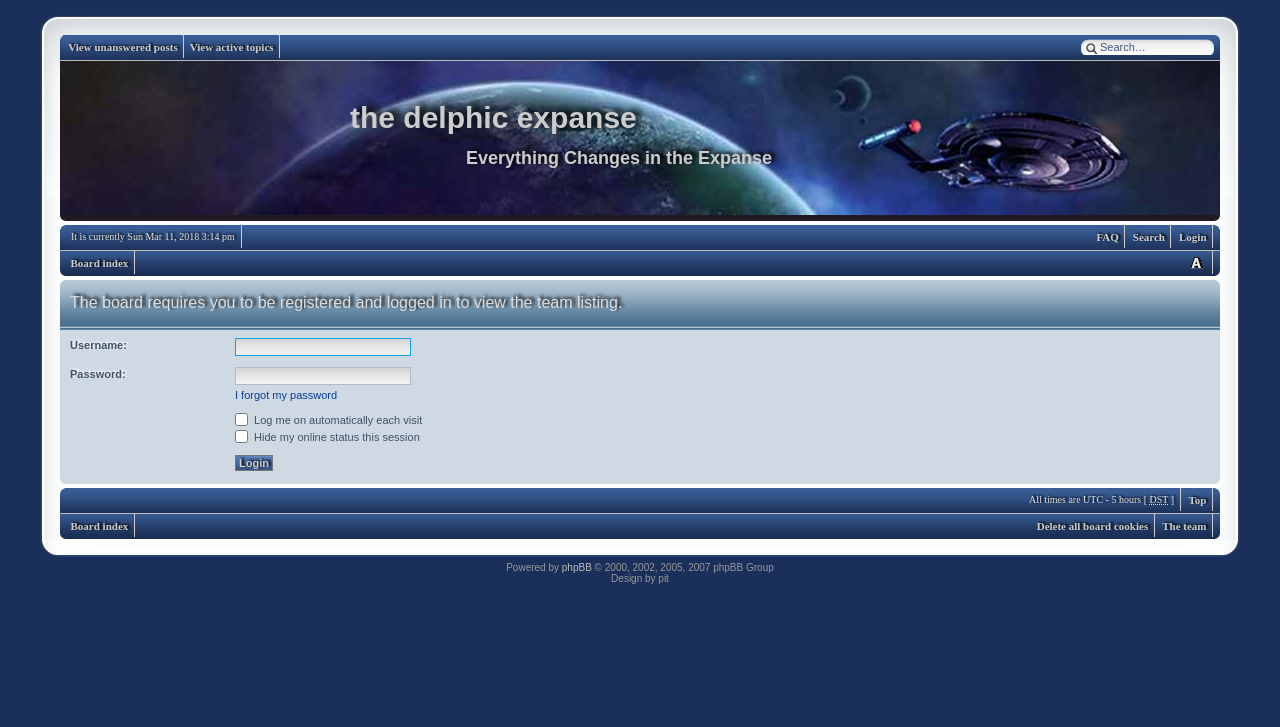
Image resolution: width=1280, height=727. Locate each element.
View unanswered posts (122, 47)
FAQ (1107, 237)
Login (1193, 237)
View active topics (232, 47)
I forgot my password (286, 395)
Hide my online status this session (327, 437)
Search (1149, 237)
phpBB (577, 567)
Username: (98, 345)
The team (1184, 526)
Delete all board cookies (1093, 526)
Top (1198, 500)
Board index (100, 263)
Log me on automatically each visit (328, 420)
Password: (98, 374)
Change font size (1196, 262)
